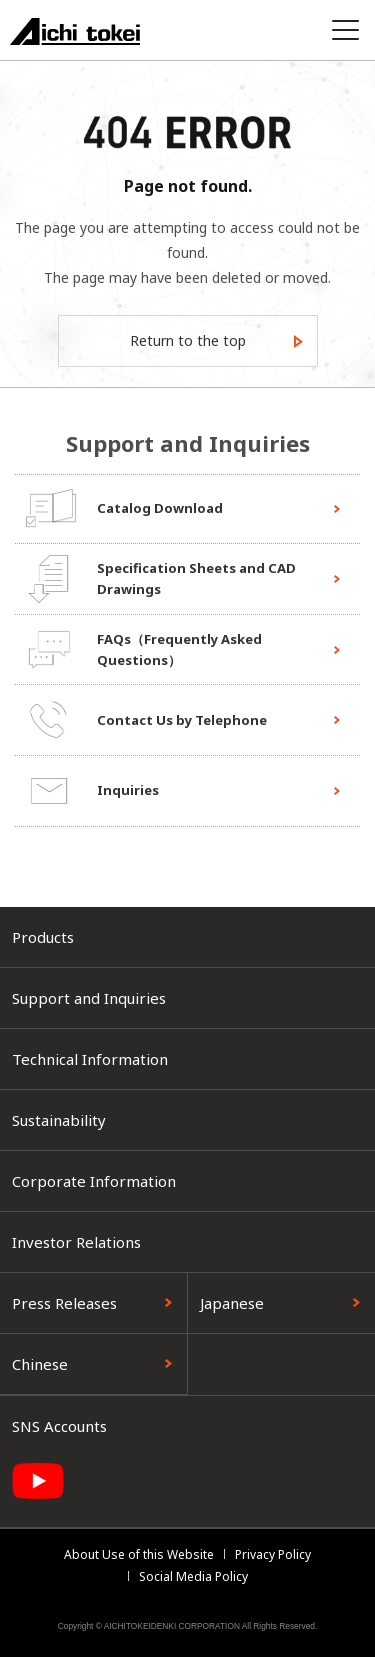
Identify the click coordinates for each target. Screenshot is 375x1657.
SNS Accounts (59, 1426)
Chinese (40, 1364)
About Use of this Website (139, 1554)
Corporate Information (94, 1181)
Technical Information (90, 1059)
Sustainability (59, 1120)
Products (43, 937)
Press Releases (64, 1303)
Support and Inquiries (89, 998)
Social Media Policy (193, 1576)
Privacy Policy (273, 1554)
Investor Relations (76, 1242)
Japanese (232, 1303)
